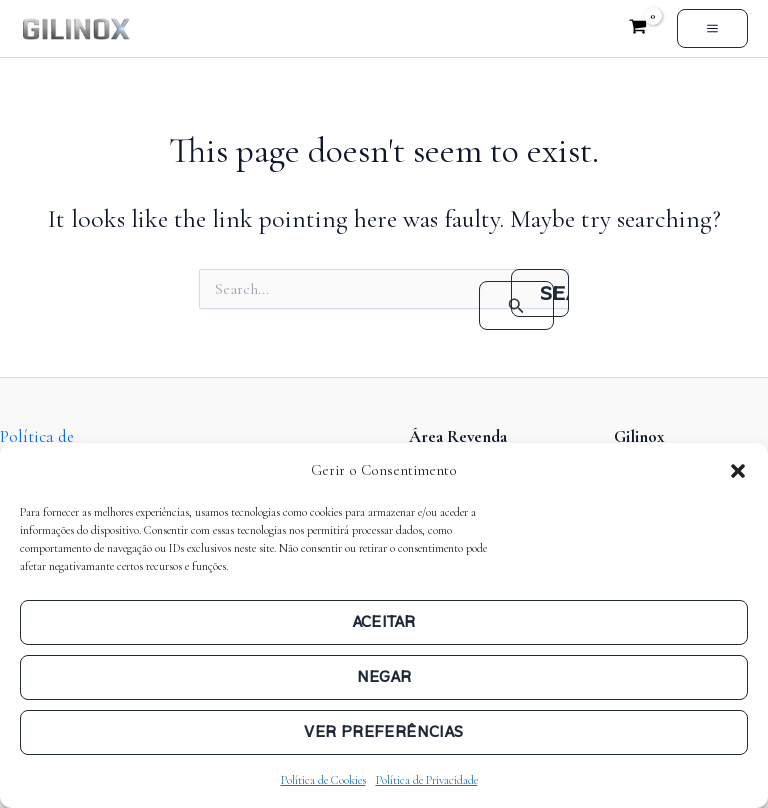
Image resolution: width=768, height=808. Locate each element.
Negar (384, 677)
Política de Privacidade (427, 780)
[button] (738, 471)
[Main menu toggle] (712, 28)
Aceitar (384, 622)
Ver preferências (383, 732)
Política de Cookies (323, 780)
